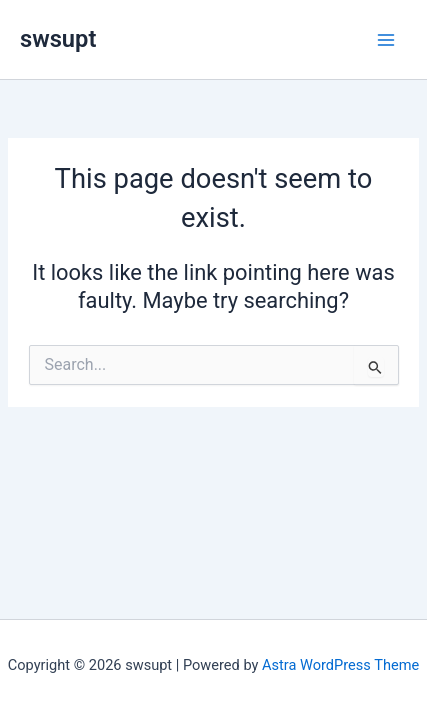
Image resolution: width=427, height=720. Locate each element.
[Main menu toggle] (386, 40)
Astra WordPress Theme (340, 665)
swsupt (58, 39)
